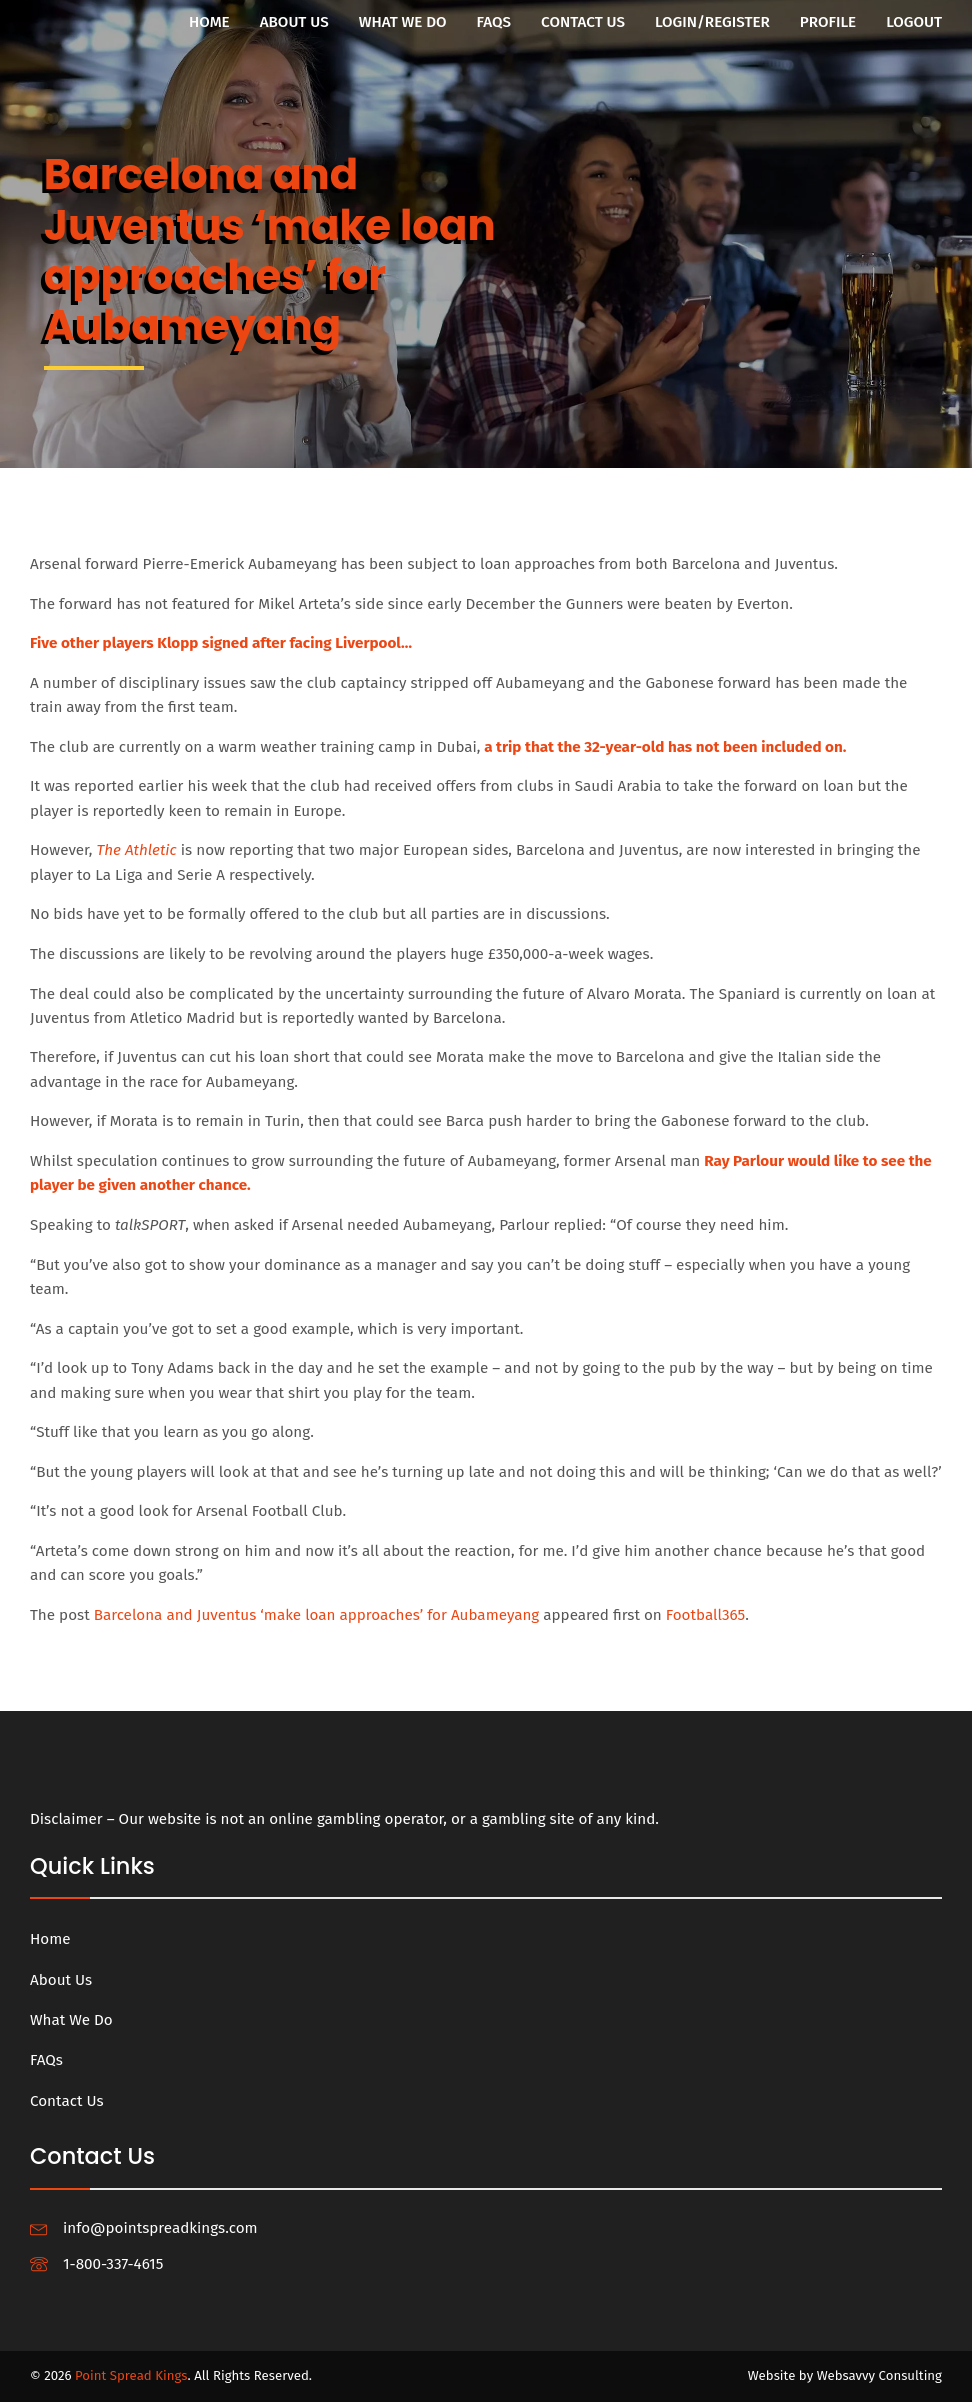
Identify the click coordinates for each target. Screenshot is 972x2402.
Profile (828, 22)
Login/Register (712, 22)
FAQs (494, 22)
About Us (294, 22)
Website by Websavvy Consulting (845, 2376)
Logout (914, 22)
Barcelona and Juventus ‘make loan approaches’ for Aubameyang (317, 1615)
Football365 (705, 1615)
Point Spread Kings (131, 2376)
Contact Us (583, 22)
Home (209, 22)
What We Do (403, 22)
